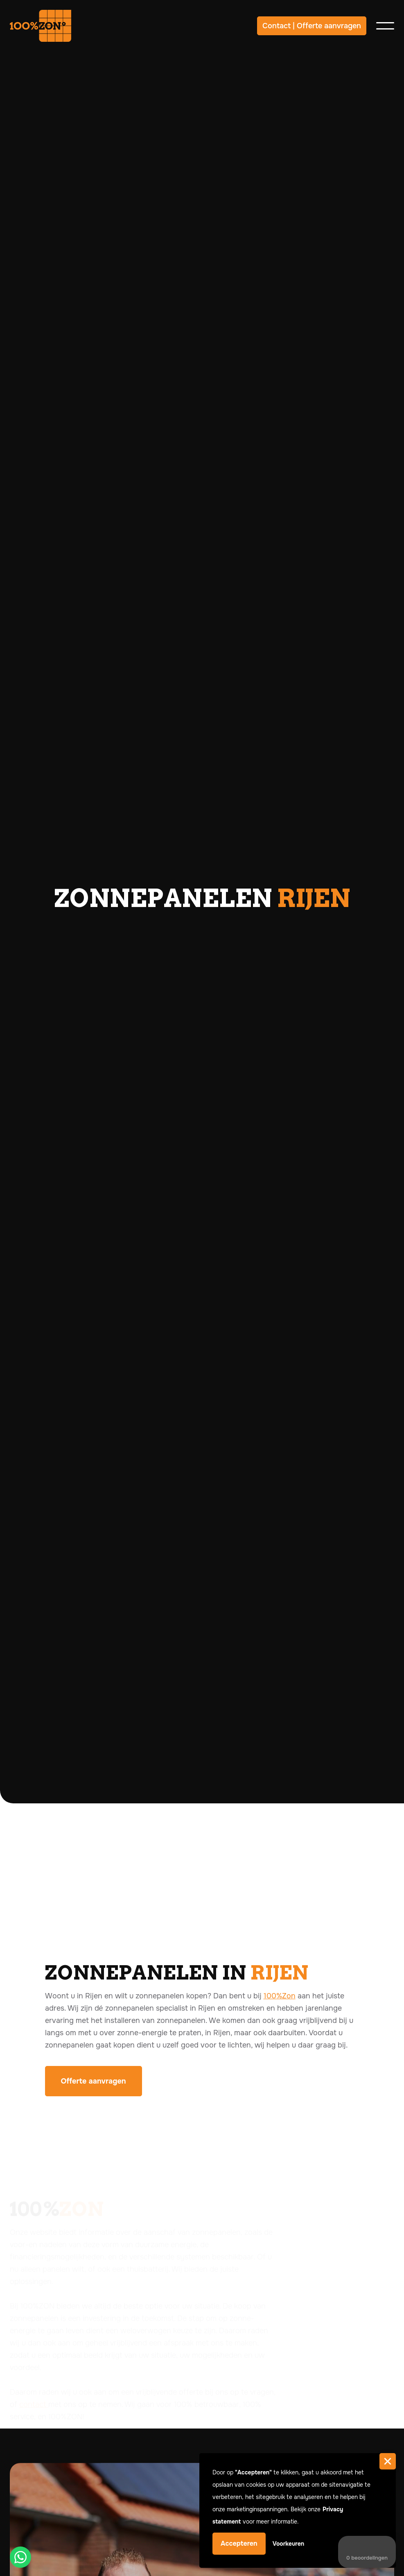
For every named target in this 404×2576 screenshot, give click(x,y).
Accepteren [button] (239, 2543)
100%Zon (280, 1995)
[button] (387, 2461)
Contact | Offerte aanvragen (311, 25)
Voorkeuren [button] (289, 2543)
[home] (40, 26)
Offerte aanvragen (93, 2081)
